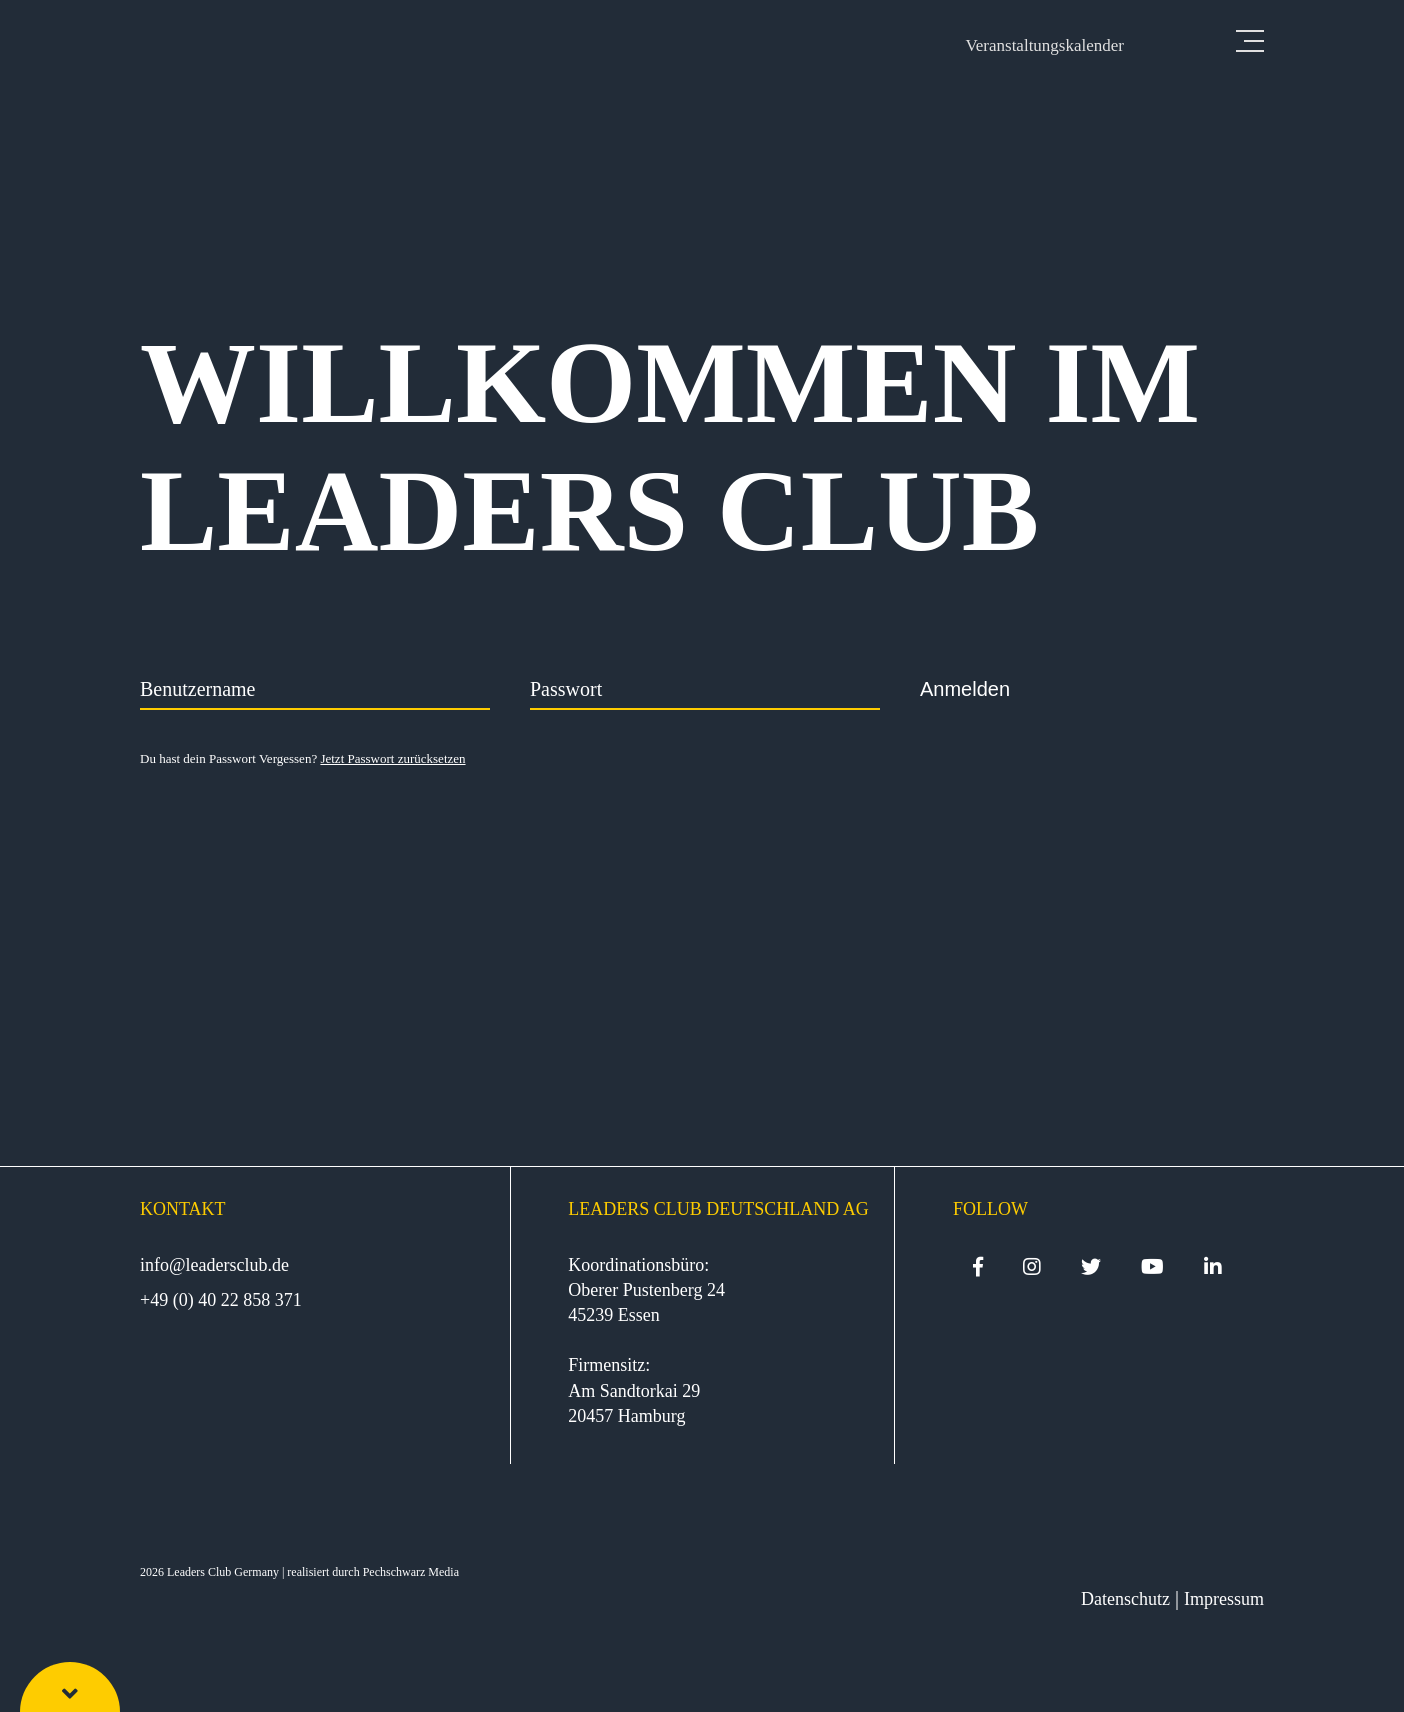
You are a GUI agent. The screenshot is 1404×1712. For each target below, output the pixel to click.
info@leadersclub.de (214, 1265)
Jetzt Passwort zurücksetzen (392, 758)
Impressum (1224, 1599)
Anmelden (965, 689)
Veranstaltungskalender (1044, 45)
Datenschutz (1125, 1599)
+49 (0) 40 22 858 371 (221, 1300)
